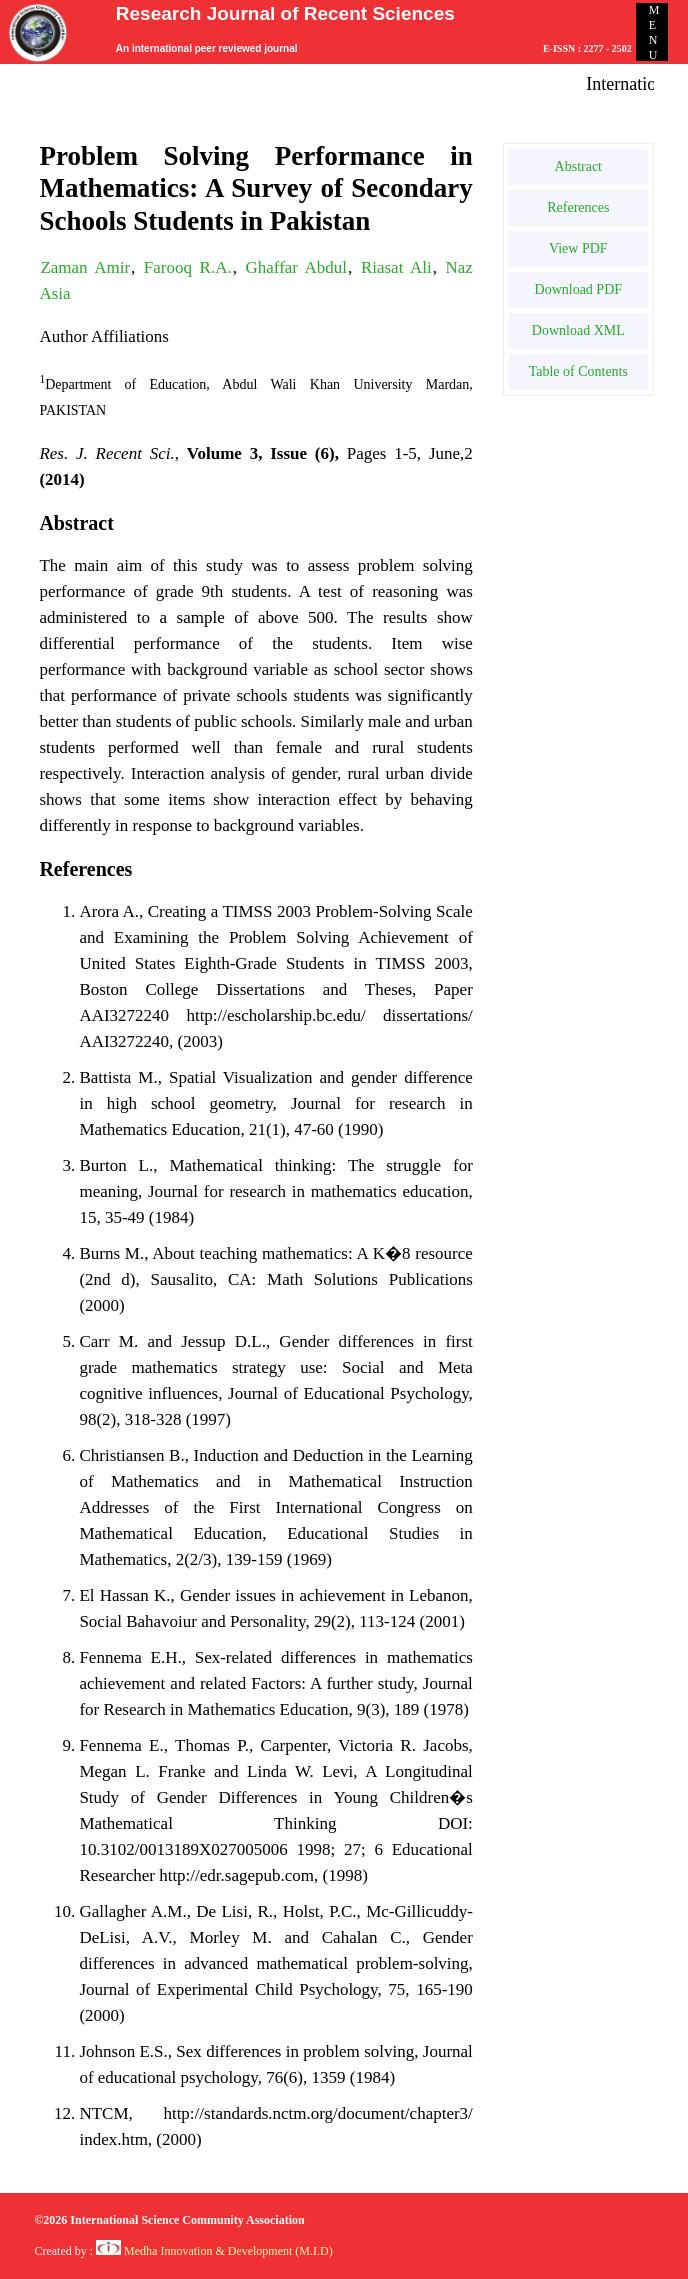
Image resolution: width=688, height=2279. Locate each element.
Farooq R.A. (188, 267)
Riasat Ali (396, 267)
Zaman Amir (85, 267)
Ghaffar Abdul (296, 267)
